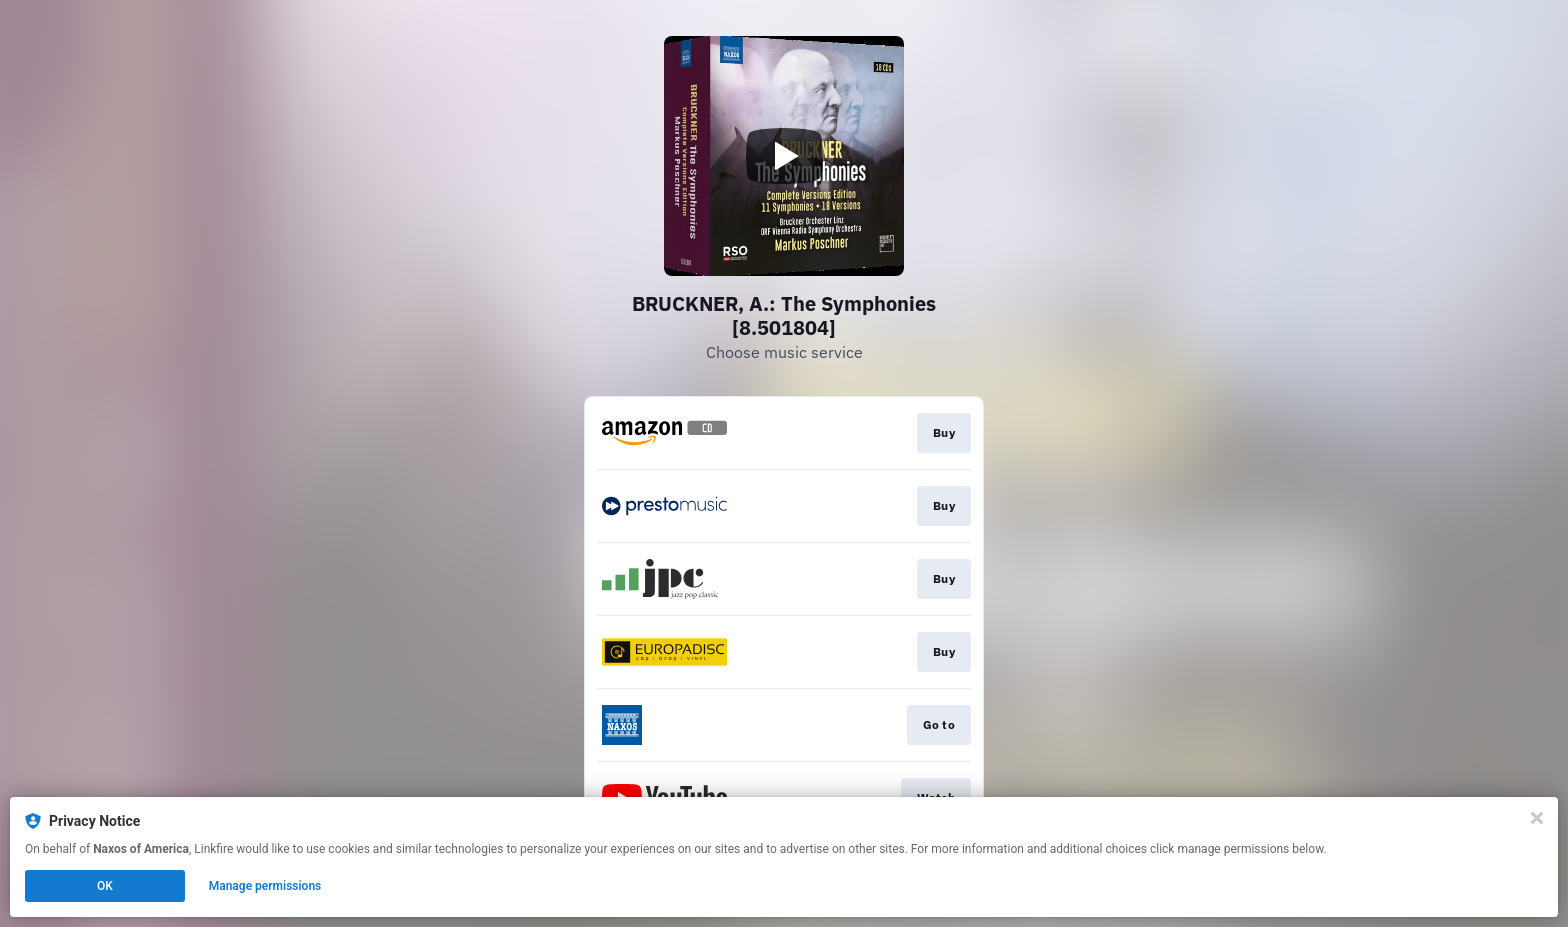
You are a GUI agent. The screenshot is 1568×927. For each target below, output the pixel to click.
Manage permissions (265, 886)
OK (105, 886)
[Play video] (784, 156)
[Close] (1537, 818)
